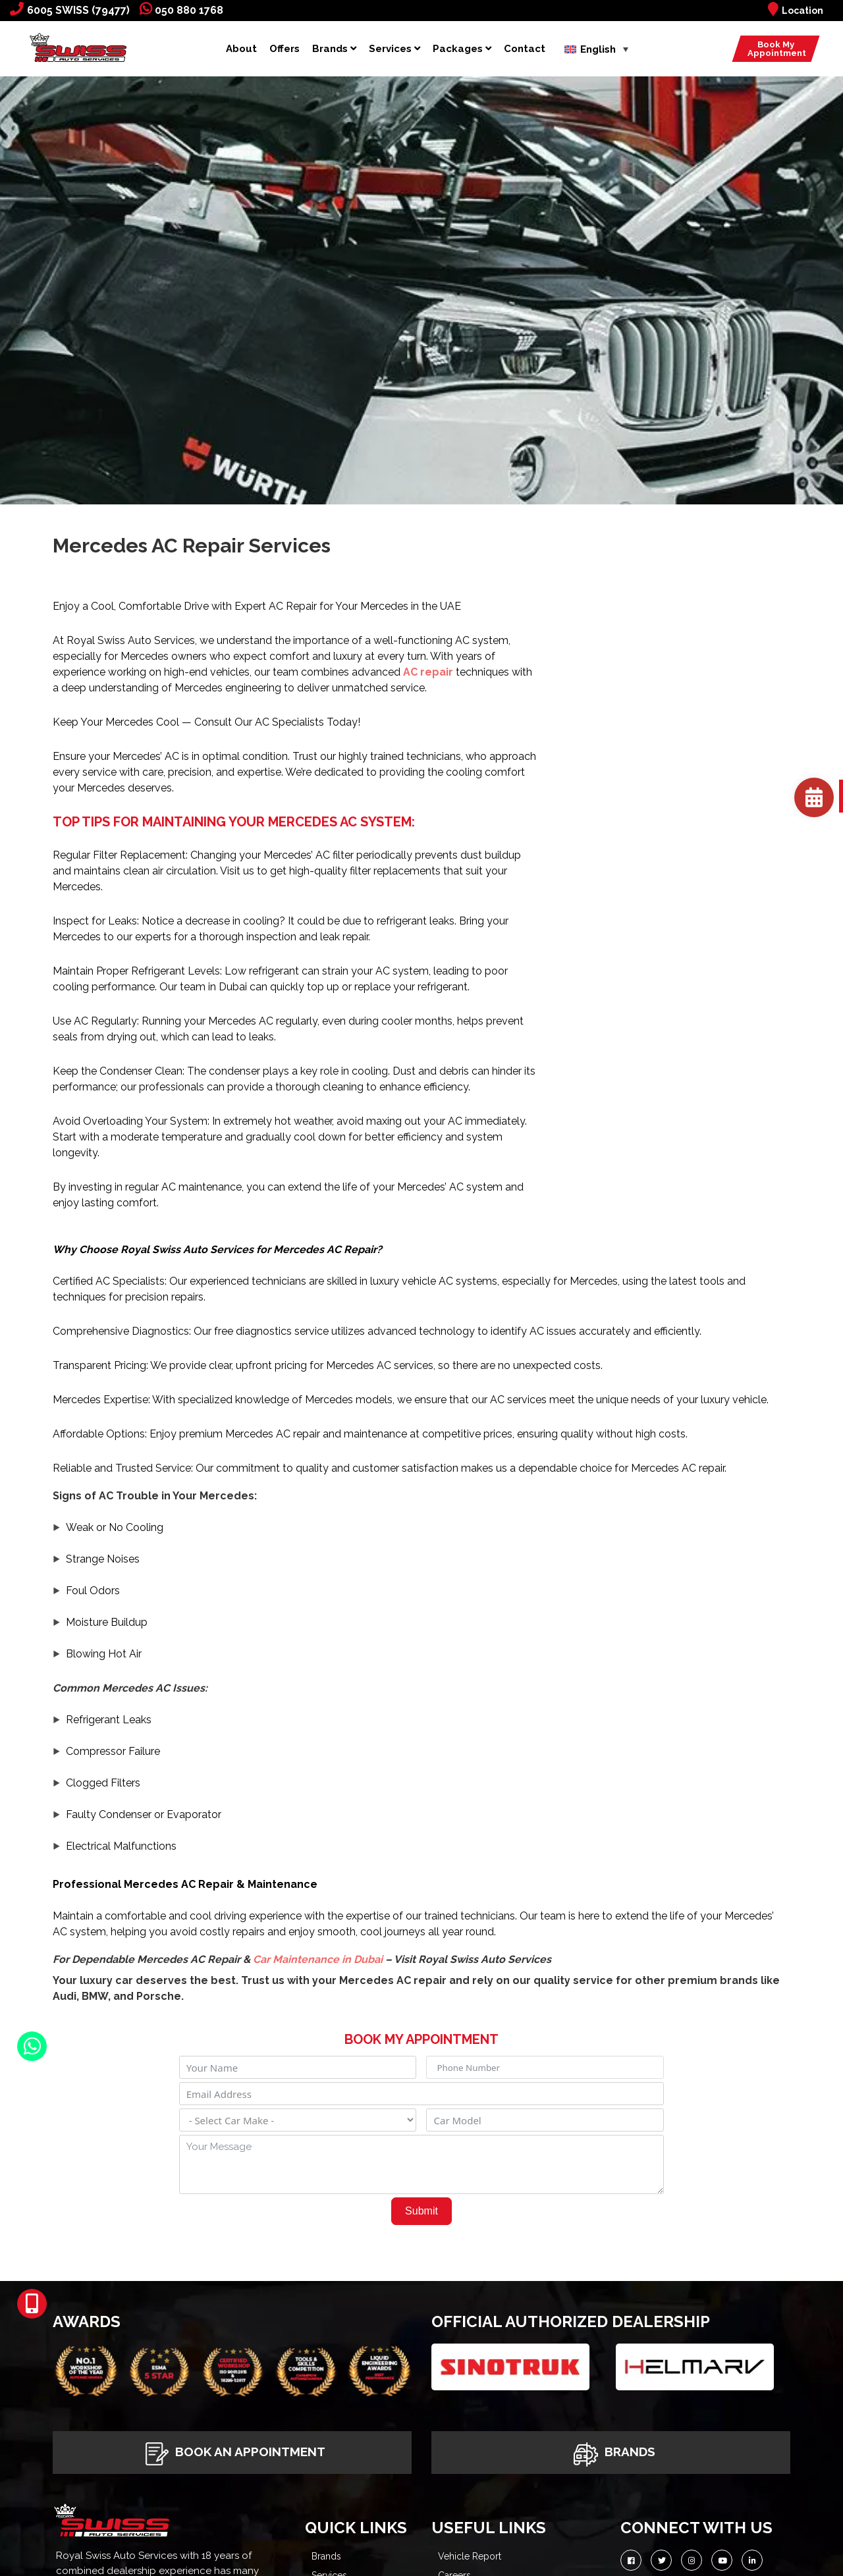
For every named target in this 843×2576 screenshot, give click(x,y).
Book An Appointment (232, 2452)
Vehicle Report (469, 2556)
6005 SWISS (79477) (70, 10)
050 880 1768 (181, 10)
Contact (524, 49)
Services (394, 49)
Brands (334, 49)
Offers (284, 49)
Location (795, 10)
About (241, 49)
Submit (421, 2210)
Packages (462, 49)
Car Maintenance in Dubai (318, 1959)
